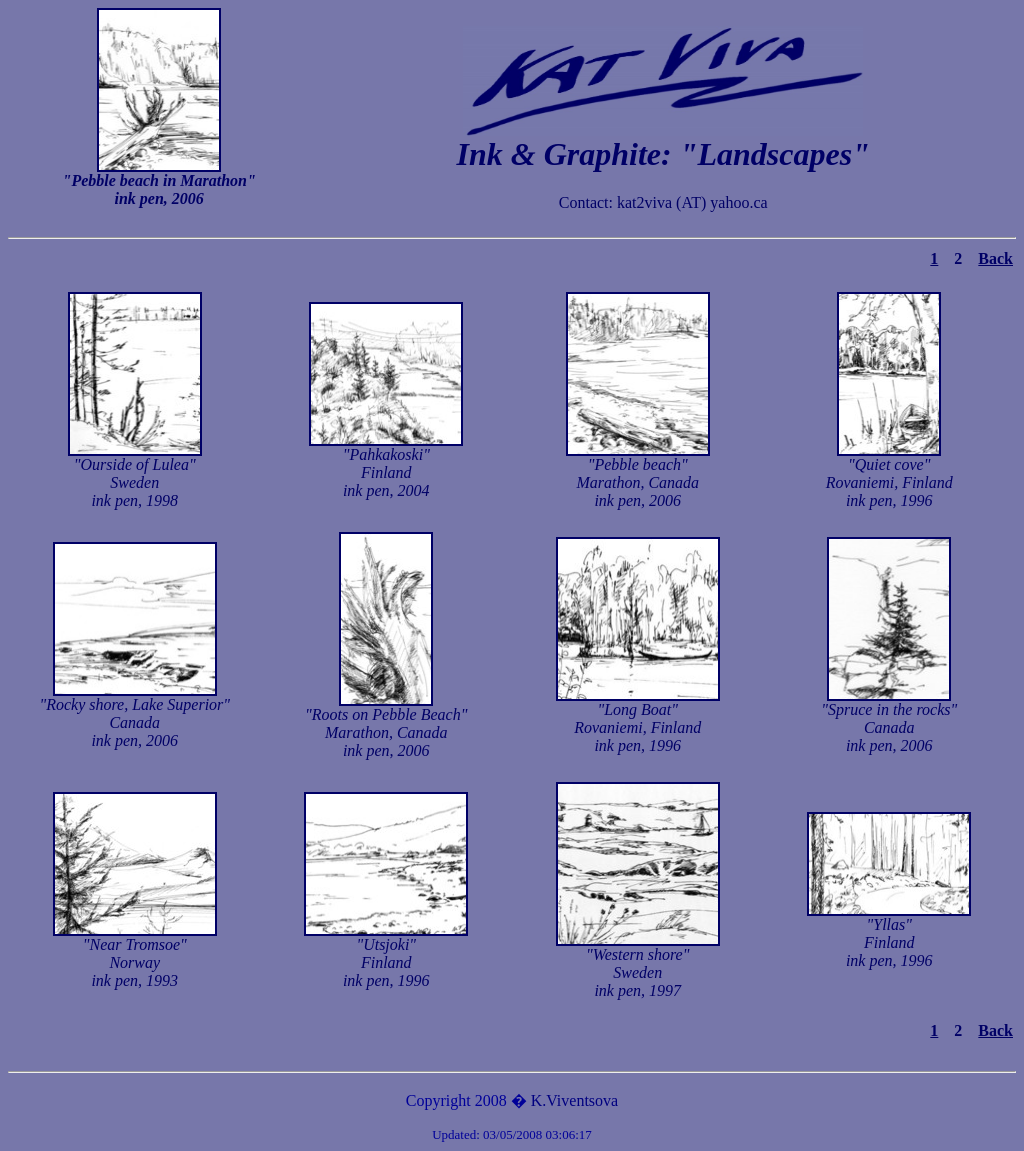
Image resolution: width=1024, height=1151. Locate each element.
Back (995, 258)
